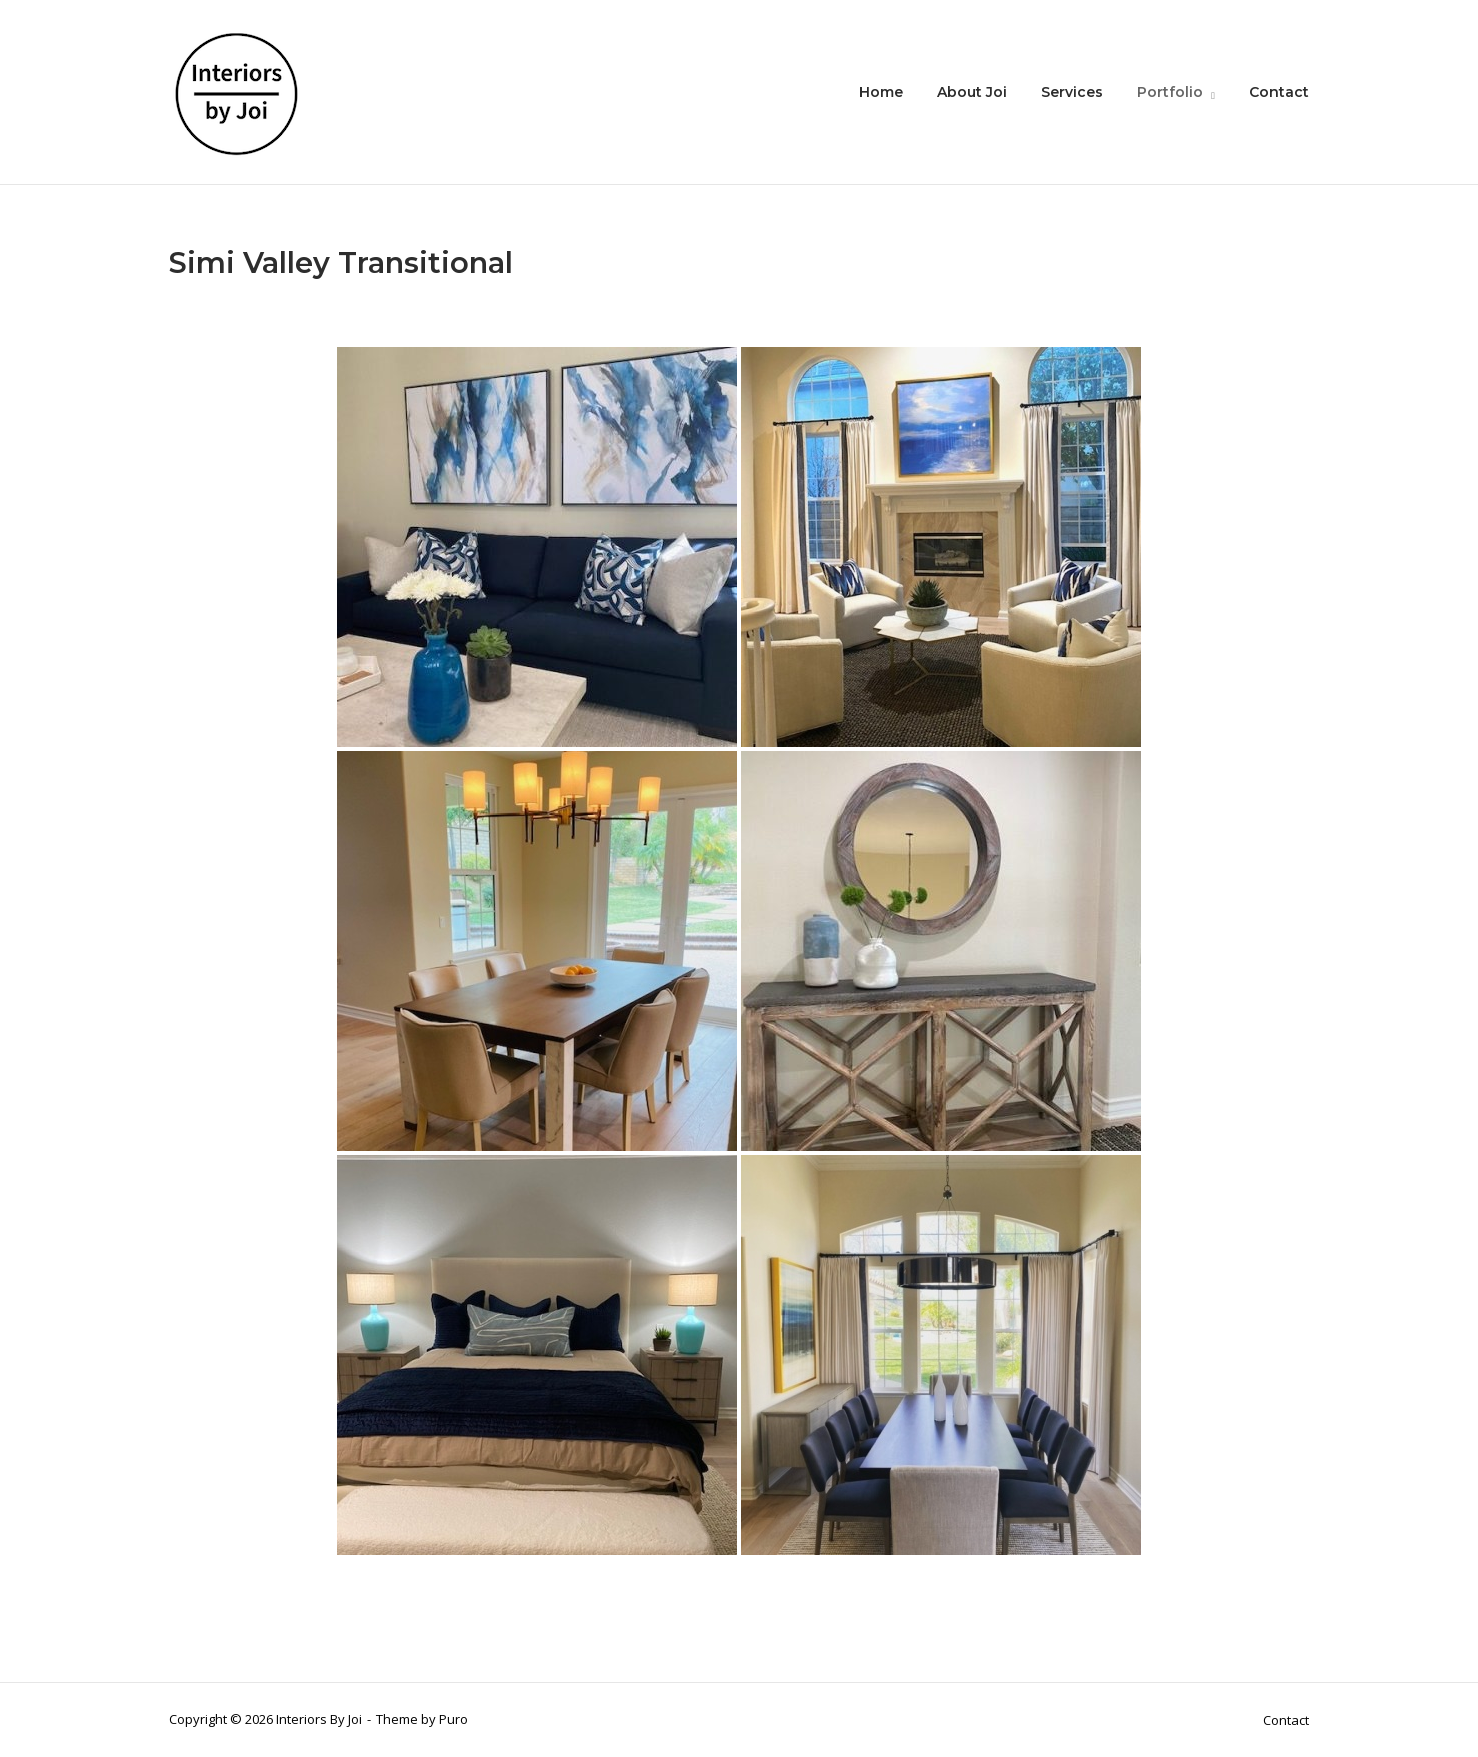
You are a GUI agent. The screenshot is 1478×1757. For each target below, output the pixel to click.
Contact (1279, 92)
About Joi (972, 92)
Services (1072, 92)
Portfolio (1170, 92)
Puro (453, 1719)
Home (881, 92)
